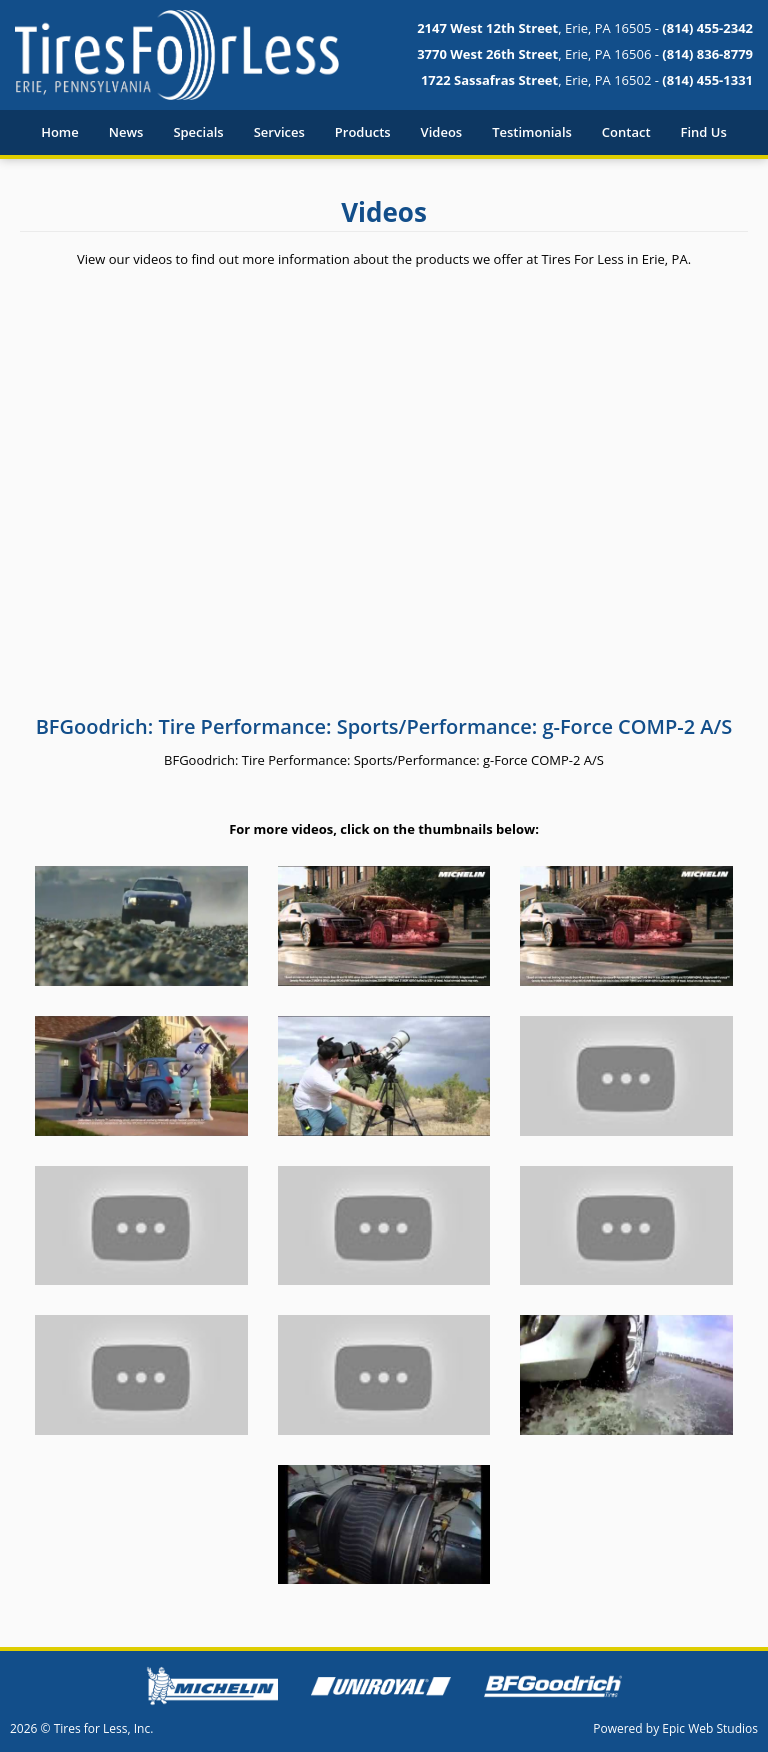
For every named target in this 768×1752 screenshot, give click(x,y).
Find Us (704, 132)
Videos (442, 132)
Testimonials (532, 132)
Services (279, 132)
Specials (198, 132)
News (126, 132)
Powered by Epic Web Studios (675, 1728)
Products (363, 132)
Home (60, 132)
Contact (626, 132)
